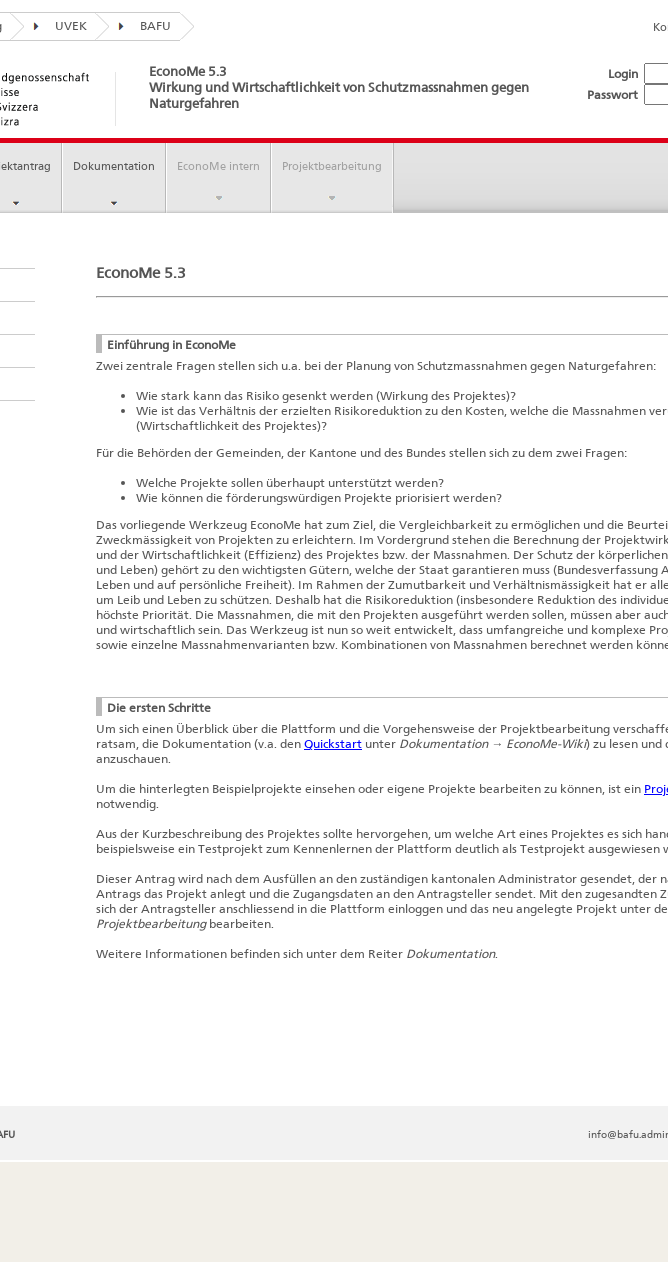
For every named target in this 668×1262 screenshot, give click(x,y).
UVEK (55, 25)
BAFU (140, 25)
